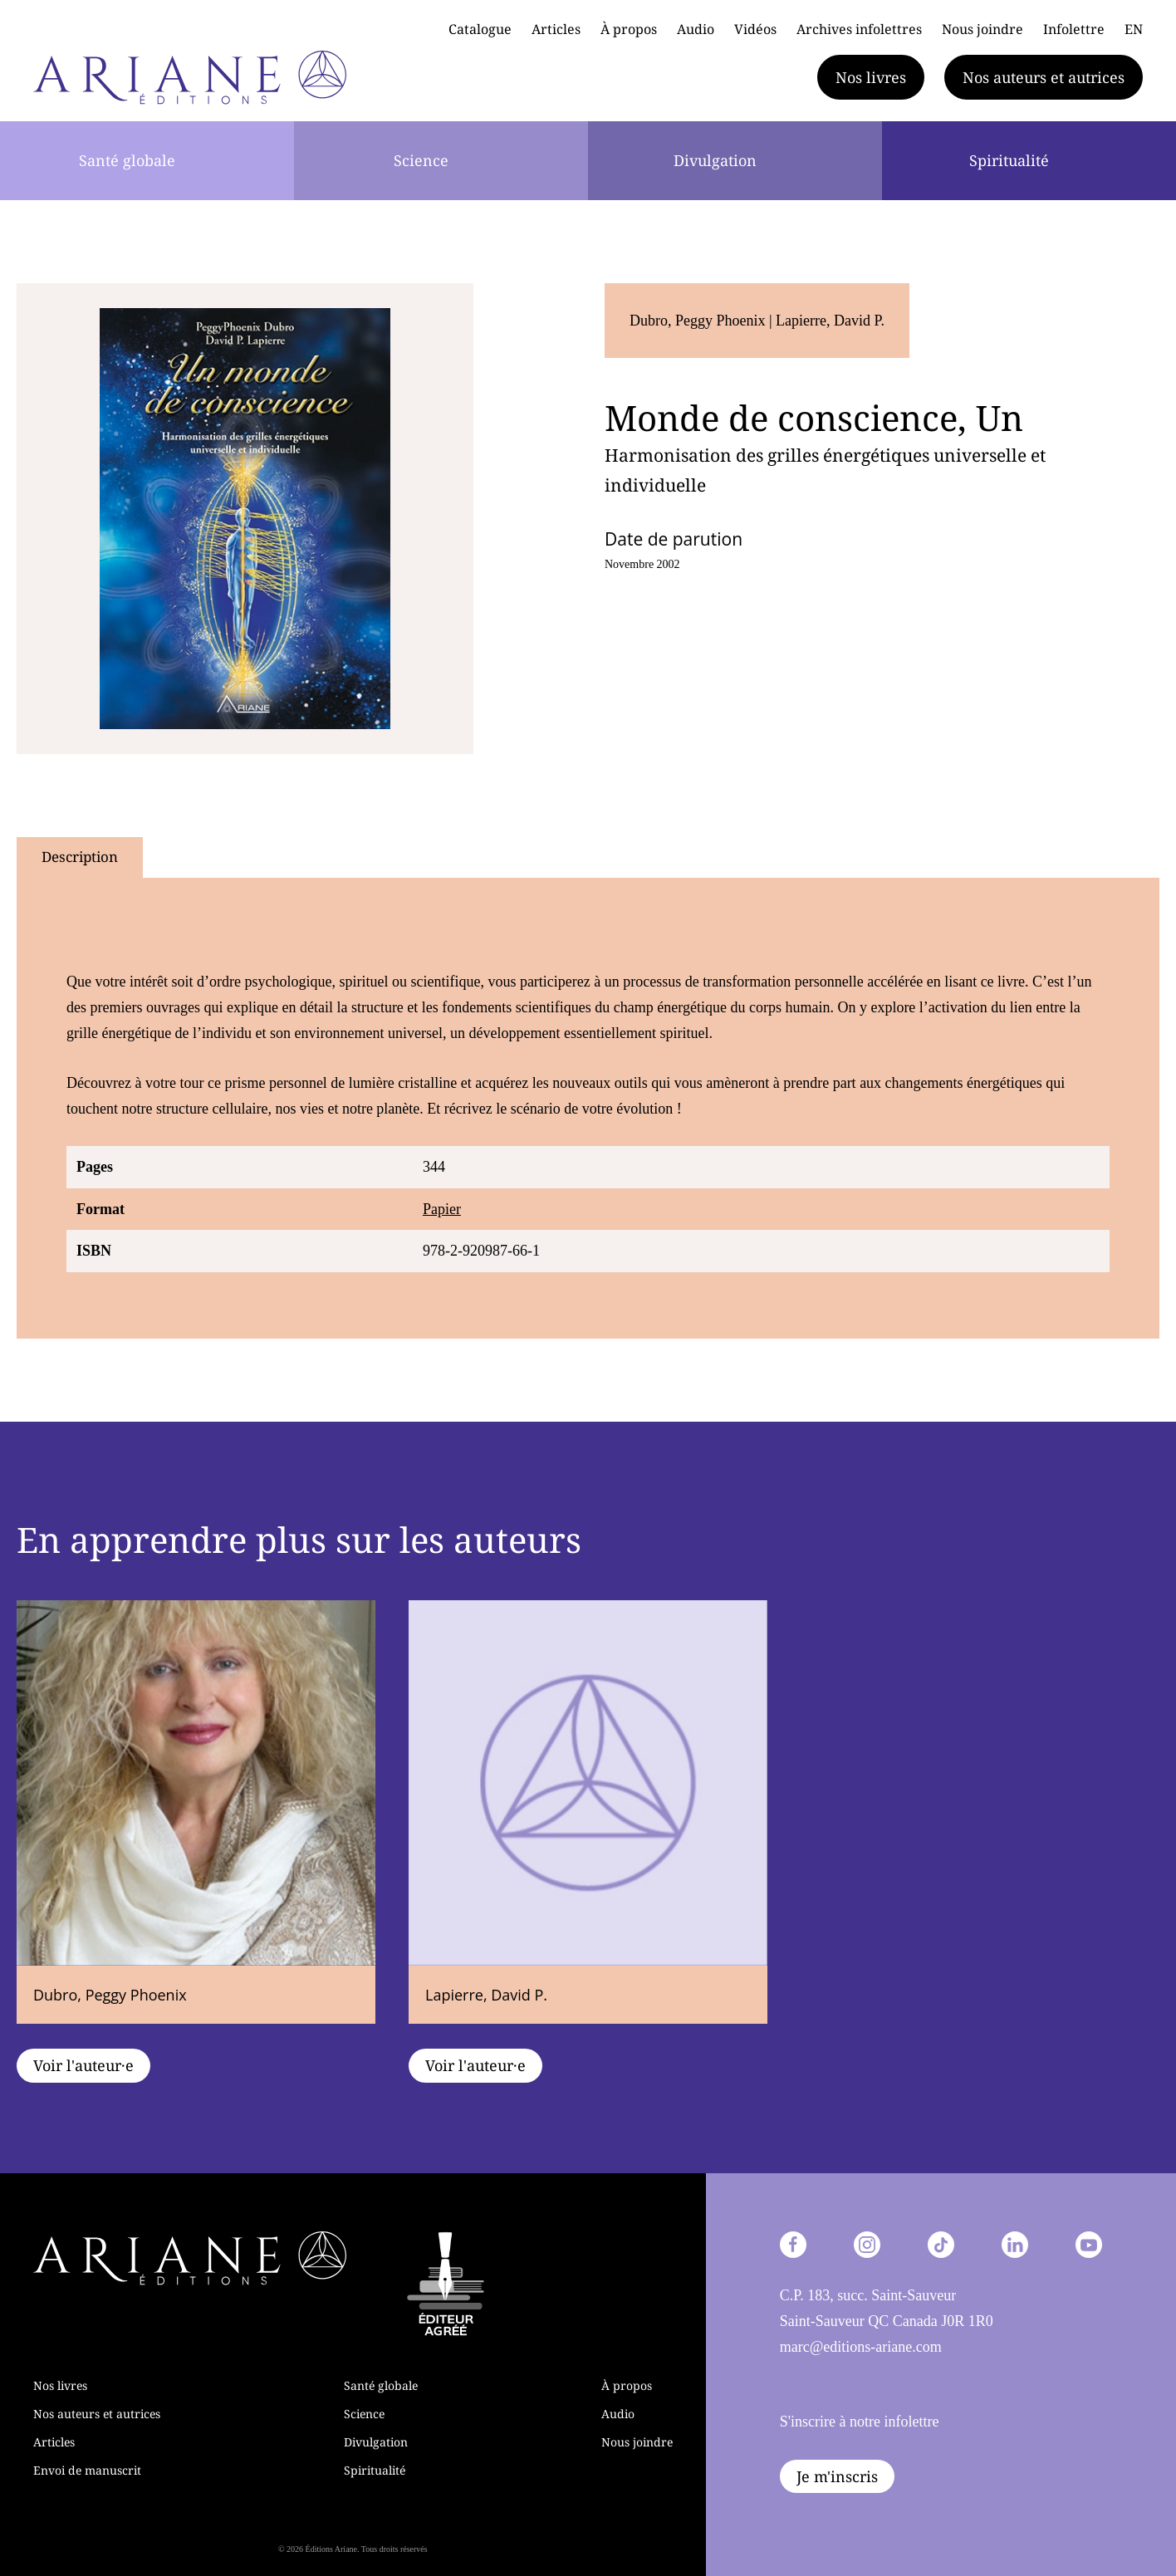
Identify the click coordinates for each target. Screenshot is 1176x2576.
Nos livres (870, 77)
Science (421, 160)
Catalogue (480, 29)
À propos (628, 29)
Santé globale (127, 160)
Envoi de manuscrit (87, 2470)
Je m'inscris (837, 2476)
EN (1134, 29)
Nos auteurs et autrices (1044, 77)
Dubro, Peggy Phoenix (699, 320)
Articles (556, 29)
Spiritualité (1009, 160)
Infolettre (1074, 29)
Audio (695, 29)
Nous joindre (982, 29)
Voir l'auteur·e (83, 2065)
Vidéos (755, 29)
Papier (442, 1209)
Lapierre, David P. (830, 320)
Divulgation (715, 160)
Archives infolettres (859, 29)
